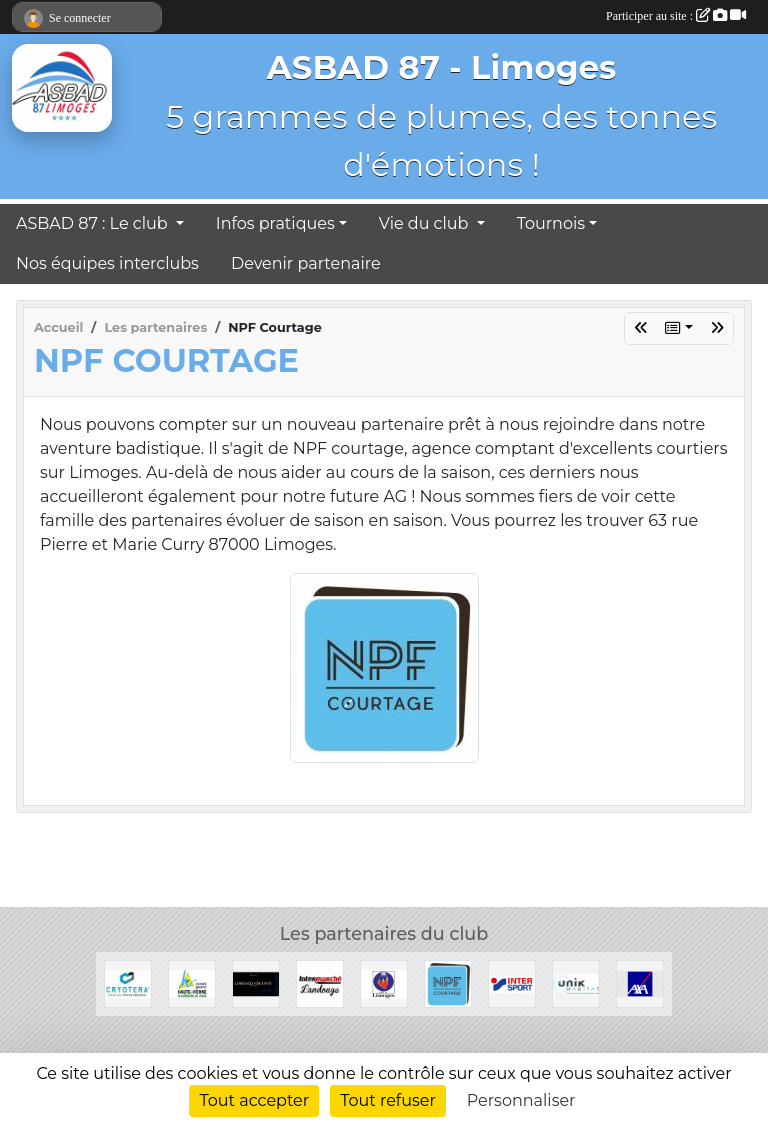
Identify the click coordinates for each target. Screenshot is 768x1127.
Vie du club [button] (426, 223)
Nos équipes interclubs (107, 263)
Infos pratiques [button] (275, 223)
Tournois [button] (551, 223)
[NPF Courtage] (448, 982)
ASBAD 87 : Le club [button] (94, 223)
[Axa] (640, 982)
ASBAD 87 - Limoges (441, 67)
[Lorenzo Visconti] (256, 982)
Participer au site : (676, 16)
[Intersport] (512, 982)
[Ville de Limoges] (384, 982)
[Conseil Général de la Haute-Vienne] (192, 982)
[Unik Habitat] (576, 982)
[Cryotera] (128, 982)
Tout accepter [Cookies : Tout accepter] (254, 1100)
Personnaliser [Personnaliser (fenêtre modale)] (521, 1100)
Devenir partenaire (306, 263)
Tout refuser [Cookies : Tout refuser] (388, 1100)
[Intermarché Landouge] (320, 982)
